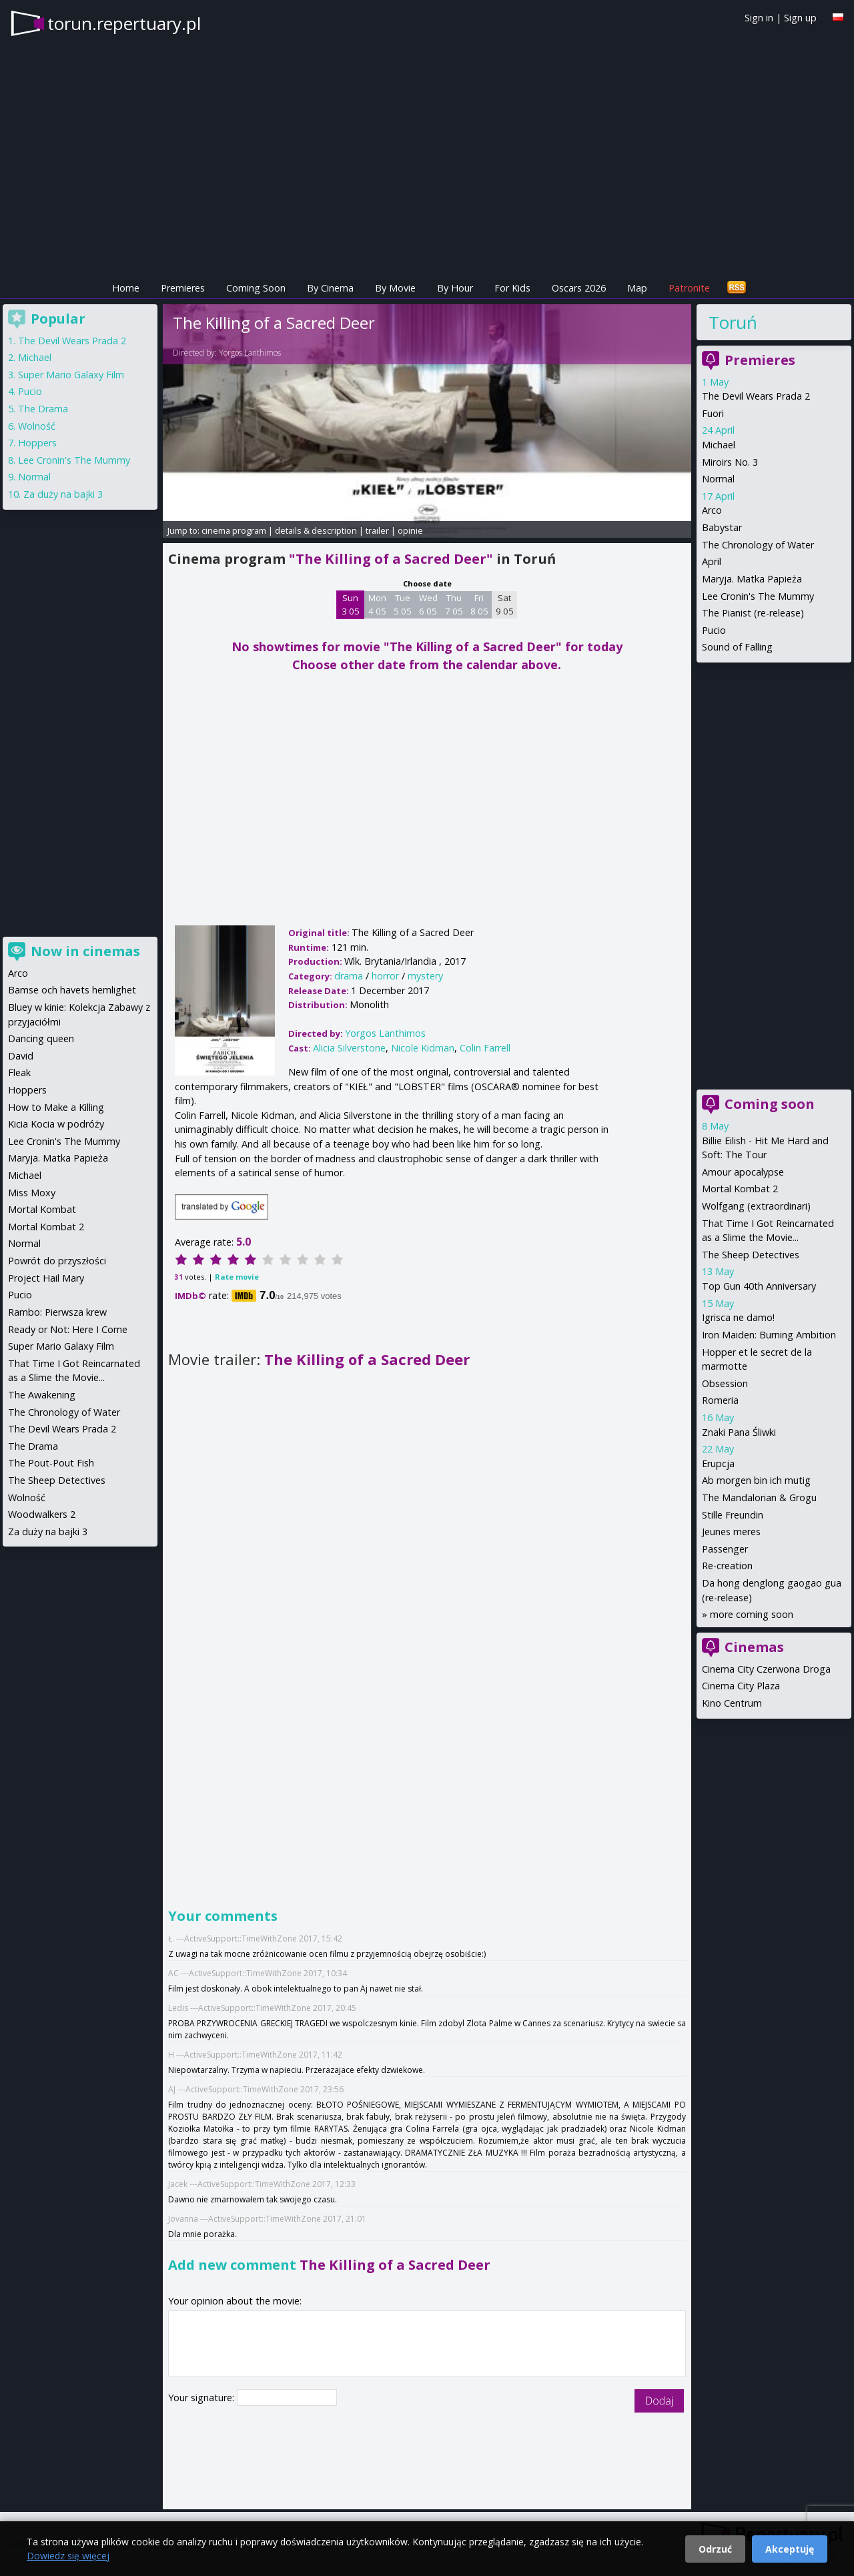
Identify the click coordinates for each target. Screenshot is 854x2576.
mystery (425, 975)
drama (348, 975)
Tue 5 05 (403, 604)
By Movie (395, 288)
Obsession (725, 1383)
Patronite (689, 288)
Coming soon (770, 1104)
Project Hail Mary (46, 1278)
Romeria (720, 1400)
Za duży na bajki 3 (63, 494)
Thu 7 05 (454, 604)
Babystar (722, 527)
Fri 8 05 (479, 604)
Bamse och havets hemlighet (72, 989)
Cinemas (754, 1647)
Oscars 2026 (579, 288)
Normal (718, 478)
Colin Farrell (485, 1047)
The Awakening (41, 1394)
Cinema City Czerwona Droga (766, 1669)
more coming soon (751, 1614)
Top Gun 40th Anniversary (759, 1286)
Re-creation (727, 1565)
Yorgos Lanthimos (250, 352)
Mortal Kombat (42, 1209)
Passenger (725, 1549)
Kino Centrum (732, 1703)
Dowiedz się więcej (68, 2555)
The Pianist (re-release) (753, 612)
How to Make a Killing (56, 1107)
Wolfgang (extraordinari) (756, 1206)
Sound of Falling (737, 646)
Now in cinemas (85, 951)
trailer (377, 530)
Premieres (183, 288)
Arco (712, 510)
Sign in (759, 17)
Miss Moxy (31, 1192)
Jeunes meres (731, 1531)
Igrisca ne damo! (738, 1317)
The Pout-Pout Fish (51, 1462)
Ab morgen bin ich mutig (756, 1480)
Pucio (714, 630)
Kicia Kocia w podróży (56, 1124)
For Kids (512, 288)
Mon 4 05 (377, 604)
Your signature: (202, 2397)
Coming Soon (256, 288)
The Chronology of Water (758, 544)
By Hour (455, 288)
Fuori (713, 413)
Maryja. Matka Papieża (752, 578)
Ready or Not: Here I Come (67, 1329)
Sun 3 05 (351, 604)
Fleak (19, 1072)
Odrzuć (715, 2549)
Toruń (733, 322)
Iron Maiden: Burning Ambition (769, 1334)
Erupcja (718, 1463)
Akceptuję (789, 2549)
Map (637, 288)
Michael (718, 444)
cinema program (233, 530)
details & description (316, 530)
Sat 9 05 (505, 604)
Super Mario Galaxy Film (71, 374)
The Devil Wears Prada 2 (756, 396)
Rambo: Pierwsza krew (57, 1312)
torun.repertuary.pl (124, 23)
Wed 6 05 (428, 604)
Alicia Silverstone (349, 1047)
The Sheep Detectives (750, 1254)
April (711, 561)
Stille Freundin (732, 1515)
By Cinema (330, 288)
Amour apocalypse (743, 1172)
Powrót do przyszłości (57, 1260)
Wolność (36, 426)
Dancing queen (41, 1038)
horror (385, 975)
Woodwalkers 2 (41, 1514)
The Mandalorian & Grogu (759, 1497)
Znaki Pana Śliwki (739, 1432)
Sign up (800, 17)
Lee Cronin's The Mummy (758, 596)
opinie (410, 530)
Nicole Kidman (422, 1047)
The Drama (43, 408)
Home (125, 288)
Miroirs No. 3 (730, 462)
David (20, 1055)
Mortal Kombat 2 (740, 1188)
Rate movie (237, 1277)
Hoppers (37, 442)
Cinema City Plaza (741, 1685)
